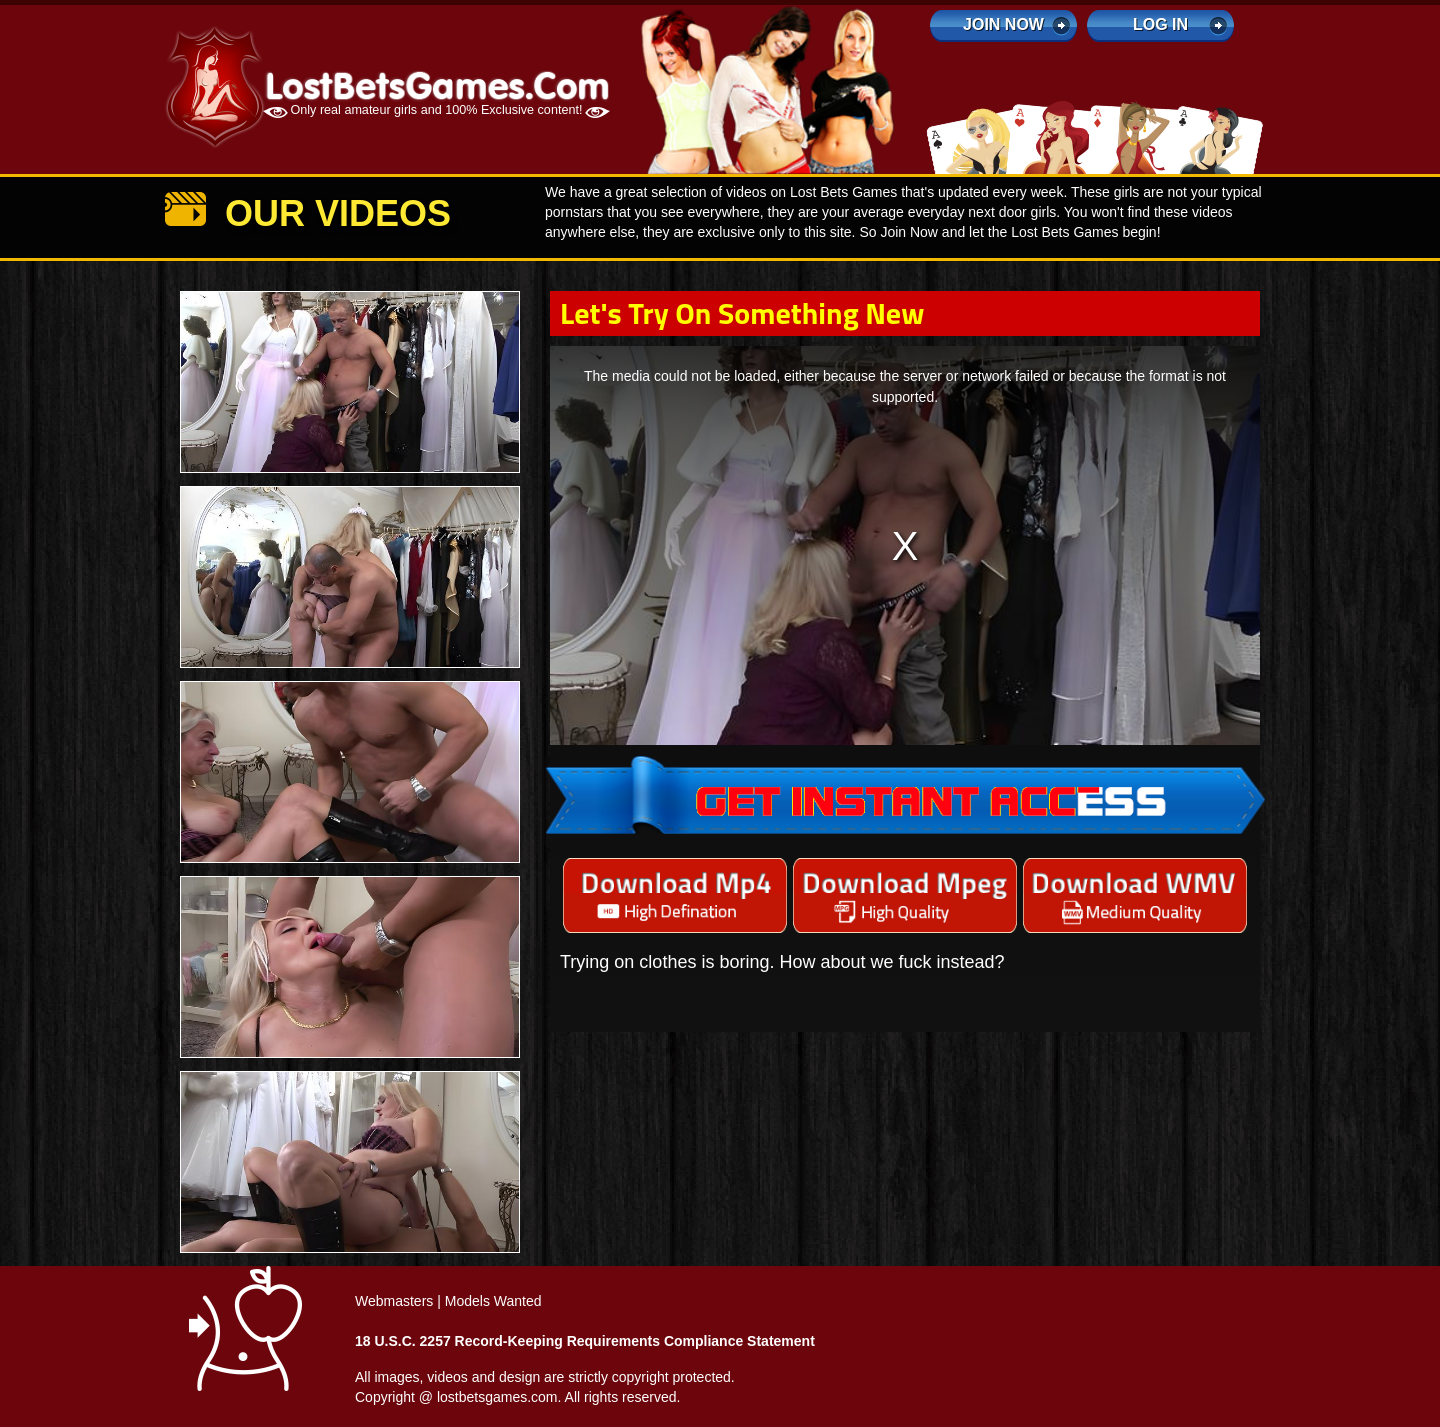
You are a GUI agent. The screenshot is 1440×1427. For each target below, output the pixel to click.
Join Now (1003, 24)
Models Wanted (493, 1301)
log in (1160, 24)
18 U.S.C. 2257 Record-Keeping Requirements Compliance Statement (585, 1341)
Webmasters (394, 1301)
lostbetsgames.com (497, 1397)
